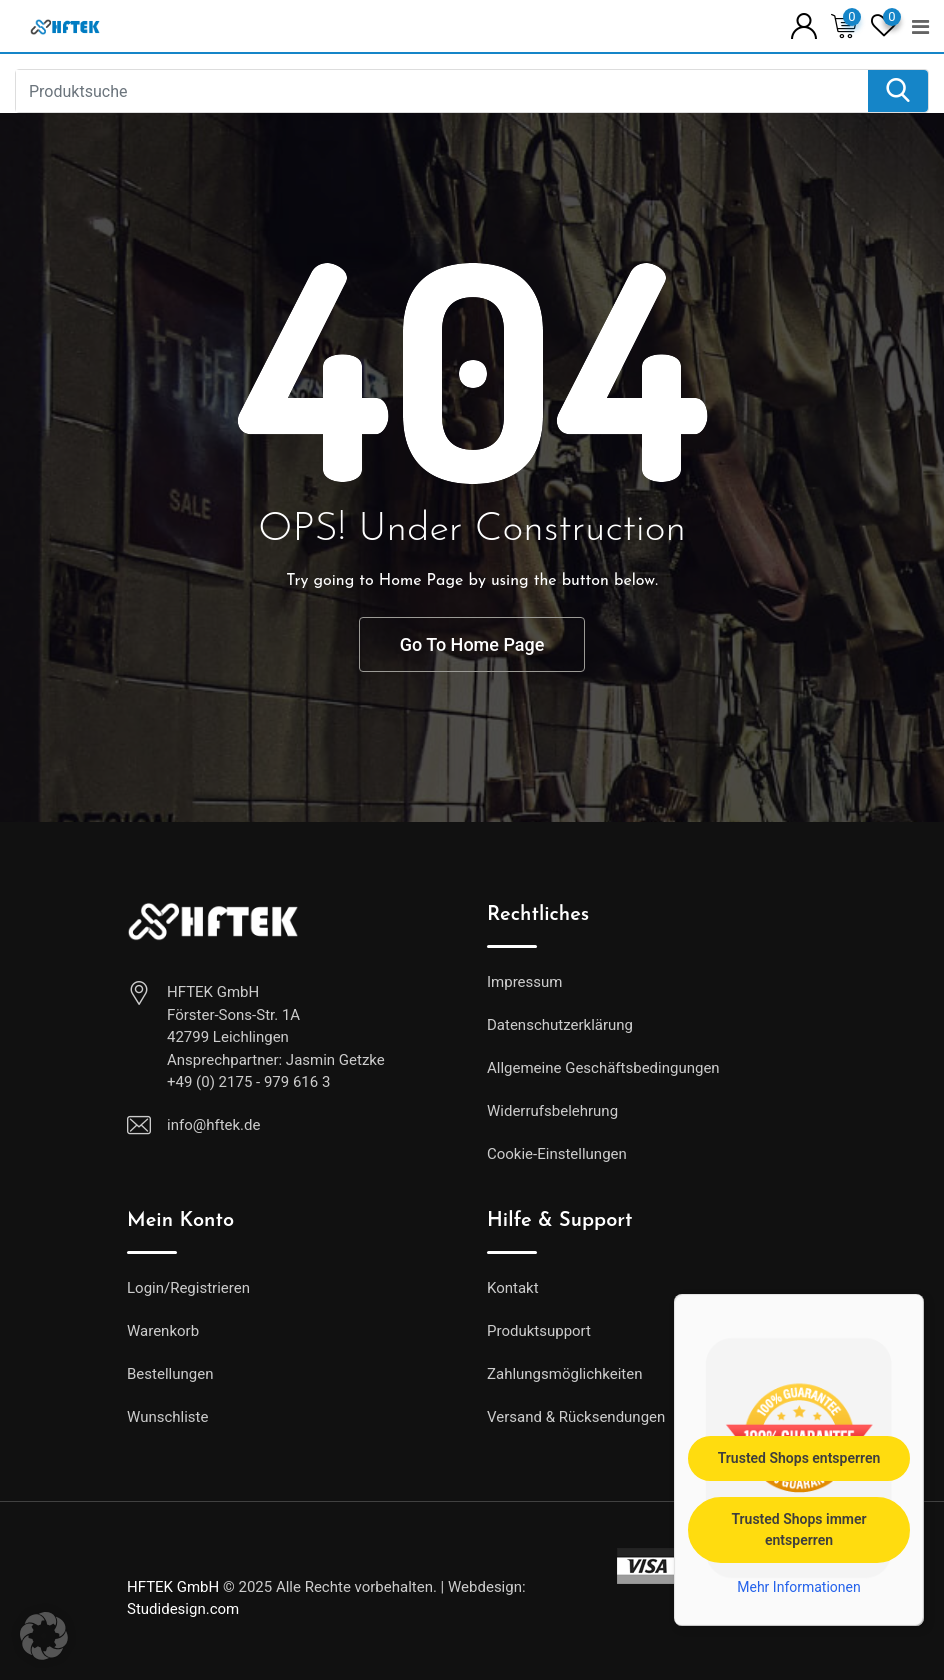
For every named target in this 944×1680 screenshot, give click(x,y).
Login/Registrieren (188, 1288)
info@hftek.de (213, 1125)
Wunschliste (167, 1417)
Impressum (524, 982)
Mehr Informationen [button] (798, 1586)
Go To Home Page (472, 644)
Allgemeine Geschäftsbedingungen (603, 1068)
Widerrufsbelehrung (552, 1111)
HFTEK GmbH (173, 1587)
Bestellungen (170, 1374)
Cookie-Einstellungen (557, 1154)
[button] (44, 1636)
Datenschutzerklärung (560, 1025)
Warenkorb (163, 1331)
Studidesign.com (183, 1609)
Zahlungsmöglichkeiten (565, 1374)
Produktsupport (539, 1331)
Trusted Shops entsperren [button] (799, 1457)
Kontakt (513, 1288)
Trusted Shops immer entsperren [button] (798, 1528)
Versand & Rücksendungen (576, 1417)
